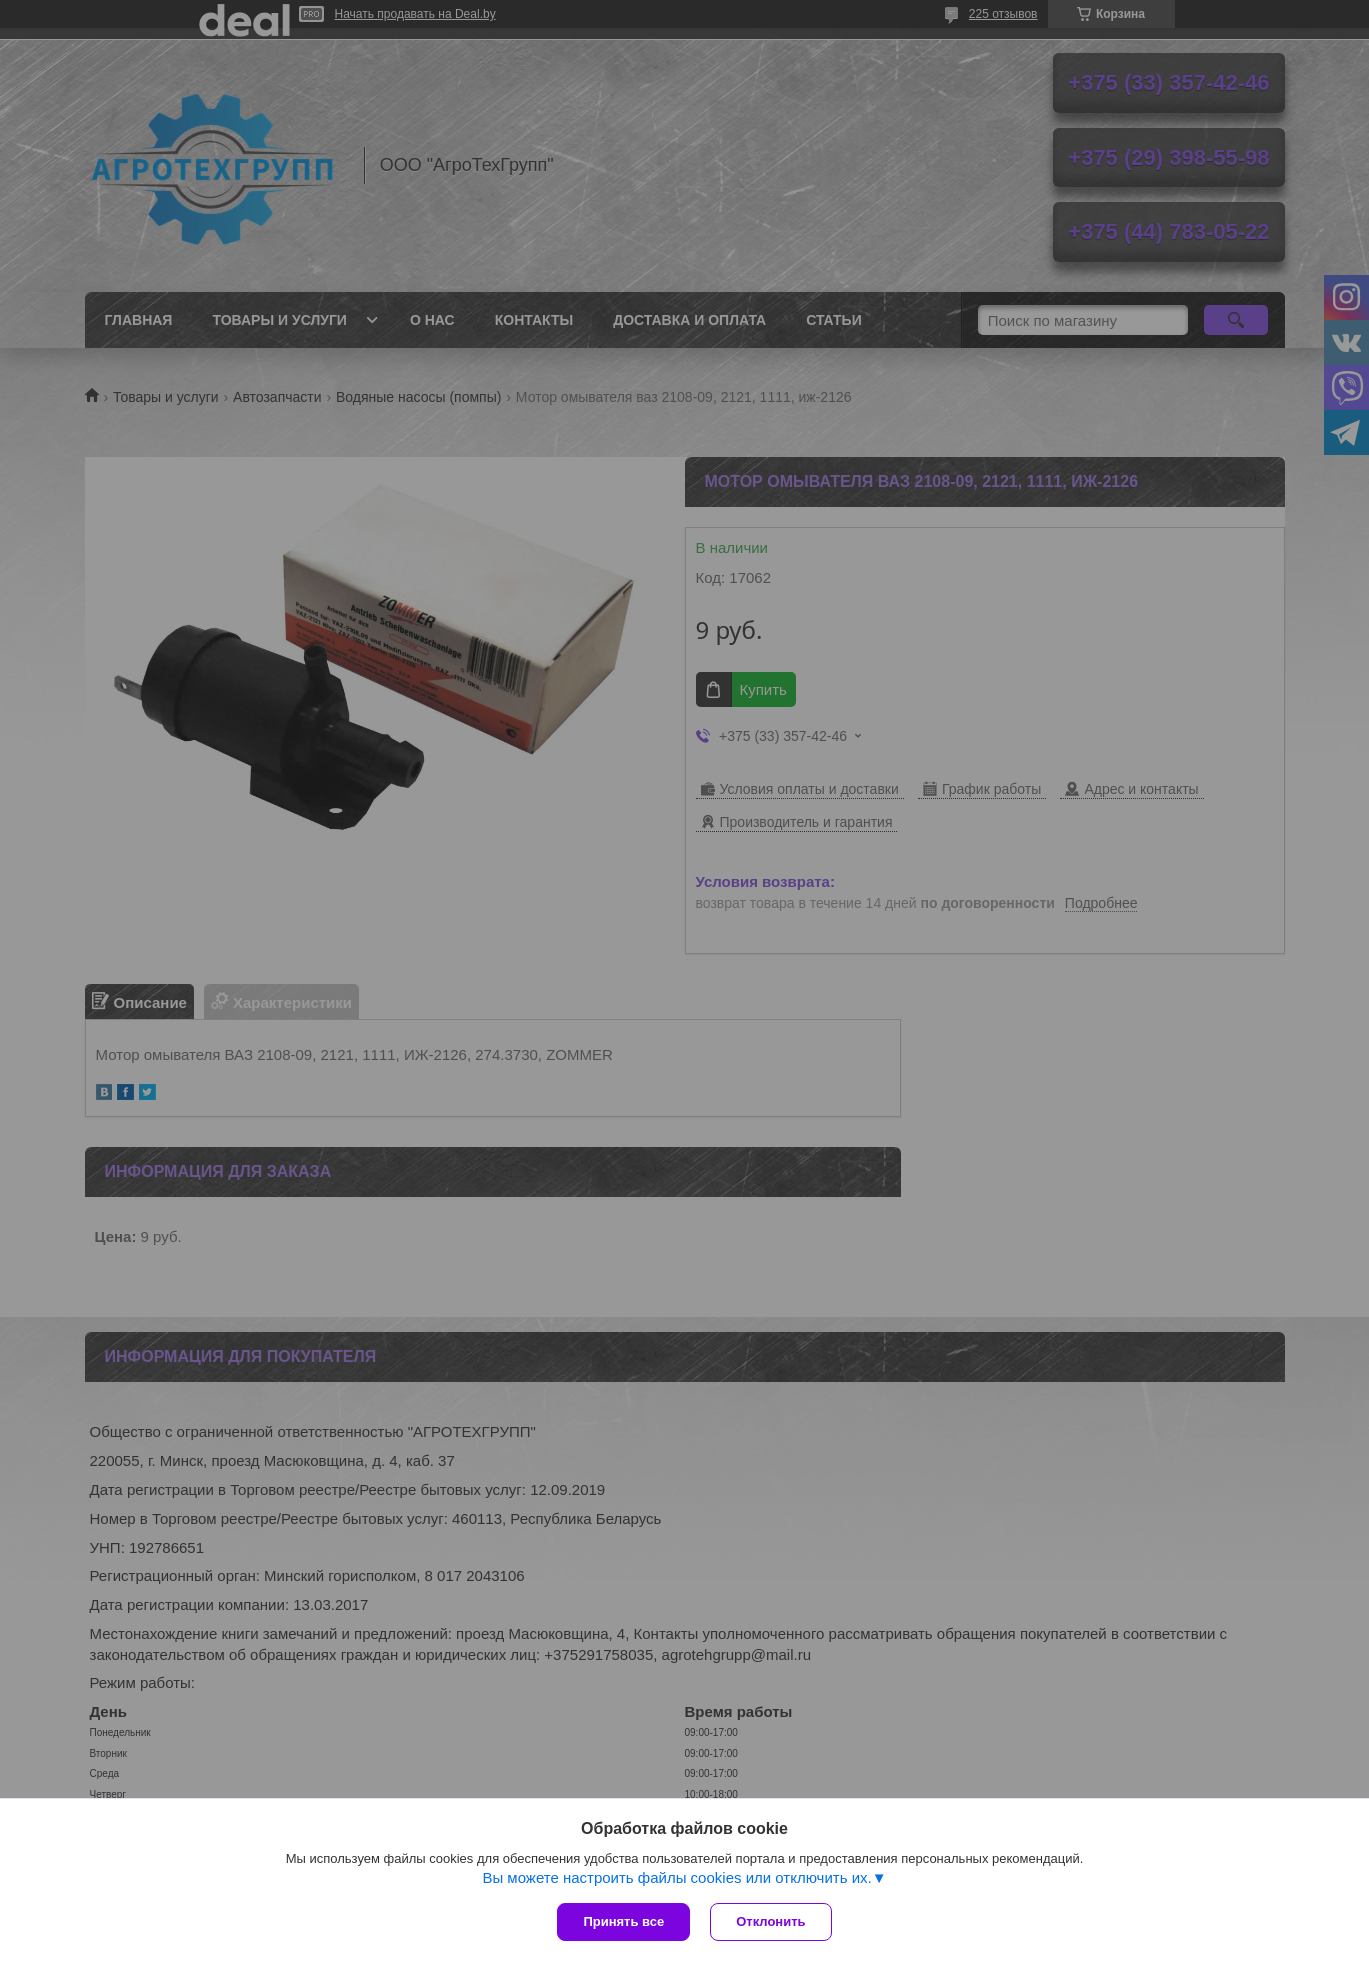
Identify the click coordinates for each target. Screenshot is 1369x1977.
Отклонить (770, 1921)
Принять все (623, 1921)
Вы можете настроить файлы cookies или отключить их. (676, 1877)
